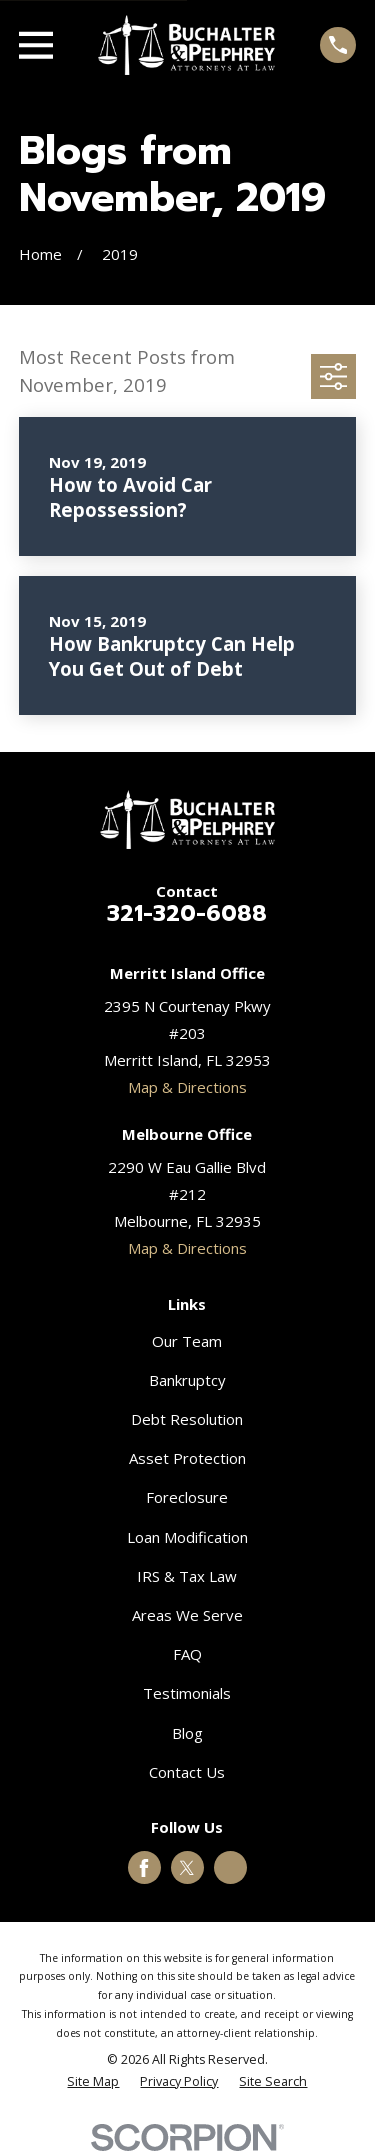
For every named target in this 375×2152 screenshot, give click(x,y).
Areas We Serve (187, 1615)
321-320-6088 (187, 913)
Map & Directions (187, 1087)
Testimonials (187, 1693)
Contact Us (187, 1772)
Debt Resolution (187, 1419)
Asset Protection (187, 1458)
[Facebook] (144, 1868)
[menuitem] (93, 2082)
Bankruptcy (187, 1380)
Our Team (187, 1341)
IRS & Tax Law (187, 1576)
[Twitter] (187, 1868)
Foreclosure (187, 1497)
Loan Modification (187, 1537)
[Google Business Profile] (231, 1868)
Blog (187, 1733)
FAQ (187, 1654)
